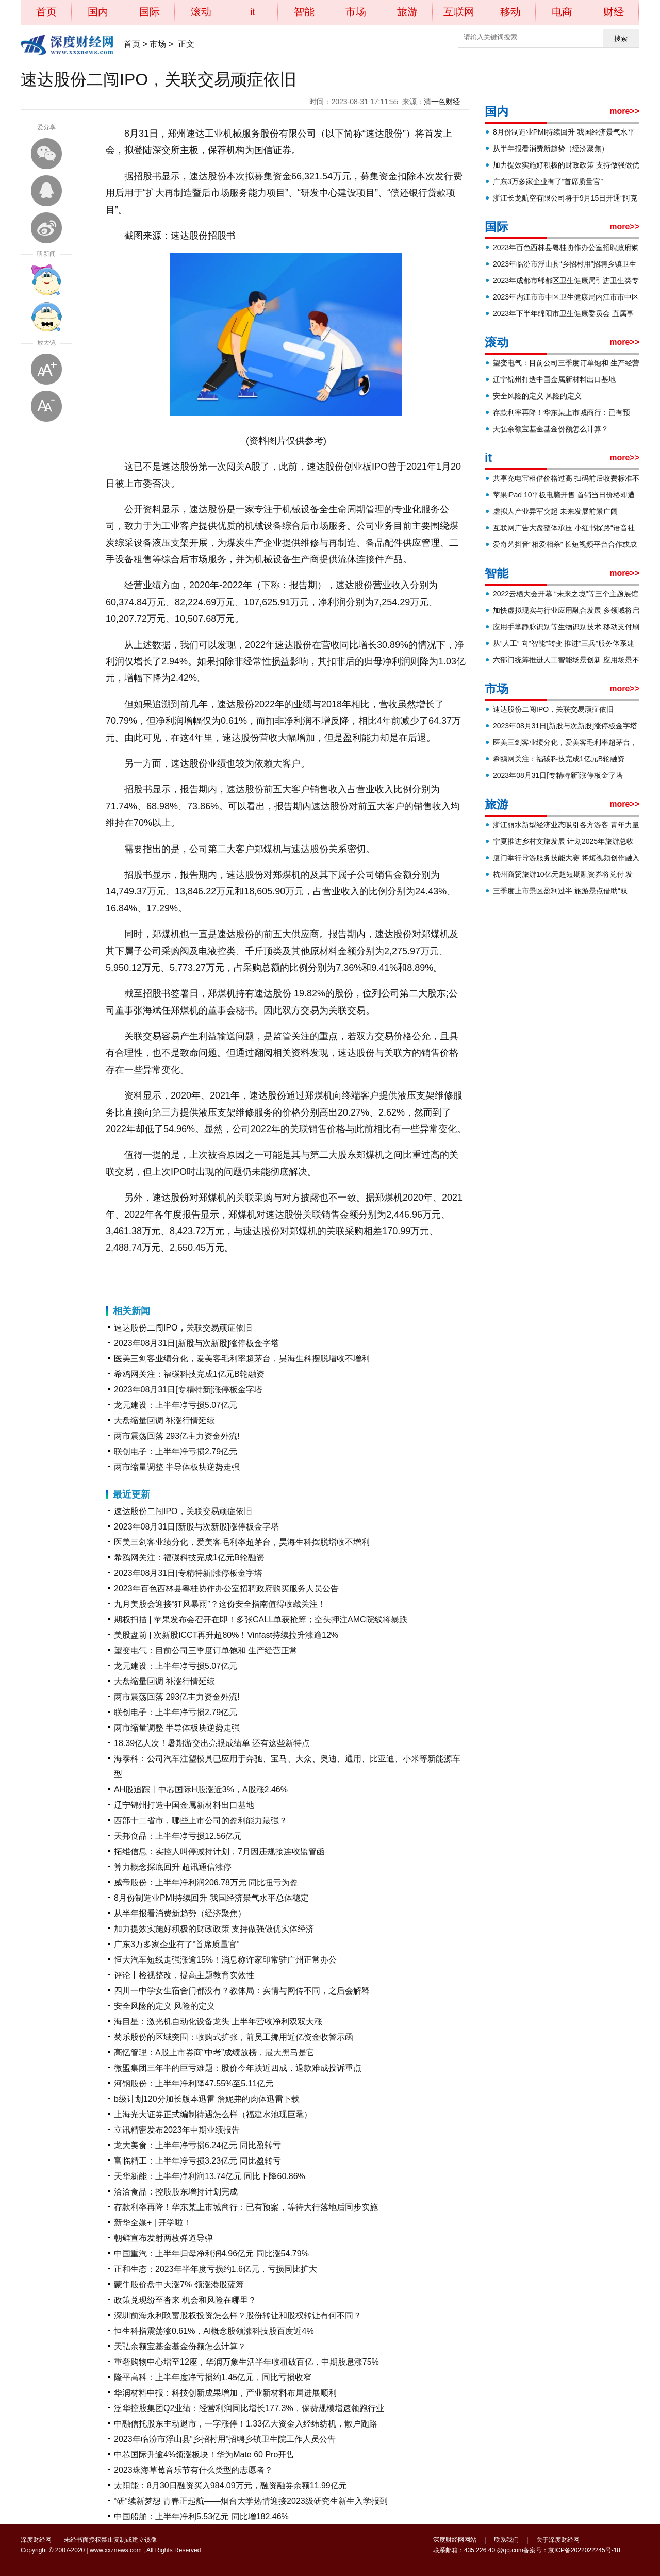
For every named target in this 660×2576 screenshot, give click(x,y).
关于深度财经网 (558, 2540)
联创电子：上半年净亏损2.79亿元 (175, 1451)
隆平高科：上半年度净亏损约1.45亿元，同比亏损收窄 (212, 2377)
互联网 (458, 12)
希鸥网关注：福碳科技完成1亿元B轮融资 (189, 1374)
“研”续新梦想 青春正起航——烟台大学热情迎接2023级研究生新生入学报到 (251, 2501)
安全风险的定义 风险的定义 (164, 2006)
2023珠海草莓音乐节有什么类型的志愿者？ (193, 2470)
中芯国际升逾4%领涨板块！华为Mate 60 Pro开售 (204, 2454)
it (252, 12)
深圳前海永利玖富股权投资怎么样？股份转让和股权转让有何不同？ (237, 2315)
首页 (46, 12)
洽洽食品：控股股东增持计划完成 (176, 2191)
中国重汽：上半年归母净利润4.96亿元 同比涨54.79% (211, 2253)
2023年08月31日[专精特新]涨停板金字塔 (188, 1389)
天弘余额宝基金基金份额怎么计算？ (180, 2346)
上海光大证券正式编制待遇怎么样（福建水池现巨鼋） (213, 2114)
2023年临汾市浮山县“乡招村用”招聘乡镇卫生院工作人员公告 (225, 2439)
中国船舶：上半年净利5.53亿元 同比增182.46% (201, 2516)
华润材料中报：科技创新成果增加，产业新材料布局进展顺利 (225, 2392)
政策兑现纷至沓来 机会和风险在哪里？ (185, 2300)
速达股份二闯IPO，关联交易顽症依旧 (183, 1327)
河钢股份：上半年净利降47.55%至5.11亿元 (193, 2083)
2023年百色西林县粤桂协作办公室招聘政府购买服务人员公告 (226, 1588)
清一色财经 (442, 101)
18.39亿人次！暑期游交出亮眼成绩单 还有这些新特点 (212, 1743)
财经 (613, 12)
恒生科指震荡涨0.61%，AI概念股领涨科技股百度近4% (214, 2330)
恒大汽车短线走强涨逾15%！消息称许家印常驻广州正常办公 (225, 1959)
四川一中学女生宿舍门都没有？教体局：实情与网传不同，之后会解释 (242, 1990)
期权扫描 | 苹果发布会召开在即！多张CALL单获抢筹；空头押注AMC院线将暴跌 (260, 1619)
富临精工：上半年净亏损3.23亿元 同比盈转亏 (197, 2160)
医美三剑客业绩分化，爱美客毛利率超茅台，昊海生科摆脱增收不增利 (242, 1358)
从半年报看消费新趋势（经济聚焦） (180, 1913)
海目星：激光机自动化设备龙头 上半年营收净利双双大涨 (218, 2021)
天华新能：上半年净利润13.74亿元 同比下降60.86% (209, 2176)
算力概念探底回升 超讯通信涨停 (173, 1867)
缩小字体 (46, 406)
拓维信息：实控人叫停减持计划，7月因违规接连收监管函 (219, 1851)
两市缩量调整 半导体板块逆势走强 (177, 1466)
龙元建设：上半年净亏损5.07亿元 (175, 1405)
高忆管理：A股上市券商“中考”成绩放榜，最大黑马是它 (214, 2052)
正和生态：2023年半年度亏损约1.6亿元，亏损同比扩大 (215, 2269)
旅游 (407, 12)
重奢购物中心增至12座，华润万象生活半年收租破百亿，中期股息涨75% (246, 2361)
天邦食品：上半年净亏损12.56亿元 (178, 1836)
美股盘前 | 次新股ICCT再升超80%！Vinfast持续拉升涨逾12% (226, 1635)
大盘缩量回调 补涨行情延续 (164, 1420)
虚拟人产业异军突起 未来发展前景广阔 (555, 511)
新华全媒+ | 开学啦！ (152, 2222)
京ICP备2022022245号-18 (584, 2550)
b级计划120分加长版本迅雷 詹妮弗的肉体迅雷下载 (207, 2099)
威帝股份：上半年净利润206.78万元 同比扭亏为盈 (206, 1882)
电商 (562, 12)
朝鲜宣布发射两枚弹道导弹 (163, 2238)
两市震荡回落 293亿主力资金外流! (177, 1436)
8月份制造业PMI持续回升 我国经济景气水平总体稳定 (211, 1897)
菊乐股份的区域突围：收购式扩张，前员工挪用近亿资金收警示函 (233, 2037)
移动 (510, 12)
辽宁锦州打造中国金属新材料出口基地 (184, 1805)
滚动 (201, 12)
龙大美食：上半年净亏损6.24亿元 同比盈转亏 (197, 2145)
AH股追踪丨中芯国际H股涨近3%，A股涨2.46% (201, 1789)
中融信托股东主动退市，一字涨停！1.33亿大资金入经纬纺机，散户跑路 (245, 2423)
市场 (355, 12)
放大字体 (46, 369)
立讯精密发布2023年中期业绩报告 (177, 2129)
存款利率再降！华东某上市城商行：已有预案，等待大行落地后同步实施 (246, 2207)
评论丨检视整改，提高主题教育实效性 (184, 1975)
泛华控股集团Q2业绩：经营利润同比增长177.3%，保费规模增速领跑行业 (249, 2408)
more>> (624, 111)
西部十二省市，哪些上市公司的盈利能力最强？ (200, 1820)
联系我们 (506, 2540)
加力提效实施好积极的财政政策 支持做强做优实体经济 (214, 1928)
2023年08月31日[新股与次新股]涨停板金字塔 (196, 1343)
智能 (304, 12)
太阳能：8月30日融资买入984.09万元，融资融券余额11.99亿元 (230, 2485)
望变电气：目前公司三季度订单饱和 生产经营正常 (206, 1650)
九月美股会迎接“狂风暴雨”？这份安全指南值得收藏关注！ (220, 1604)
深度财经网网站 (454, 2540)
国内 (98, 12)
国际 (149, 12)
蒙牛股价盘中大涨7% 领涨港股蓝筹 (179, 2284)
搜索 (621, 38)
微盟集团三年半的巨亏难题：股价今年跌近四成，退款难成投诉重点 (237, 2068)
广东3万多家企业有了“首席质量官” (177, 1944)
